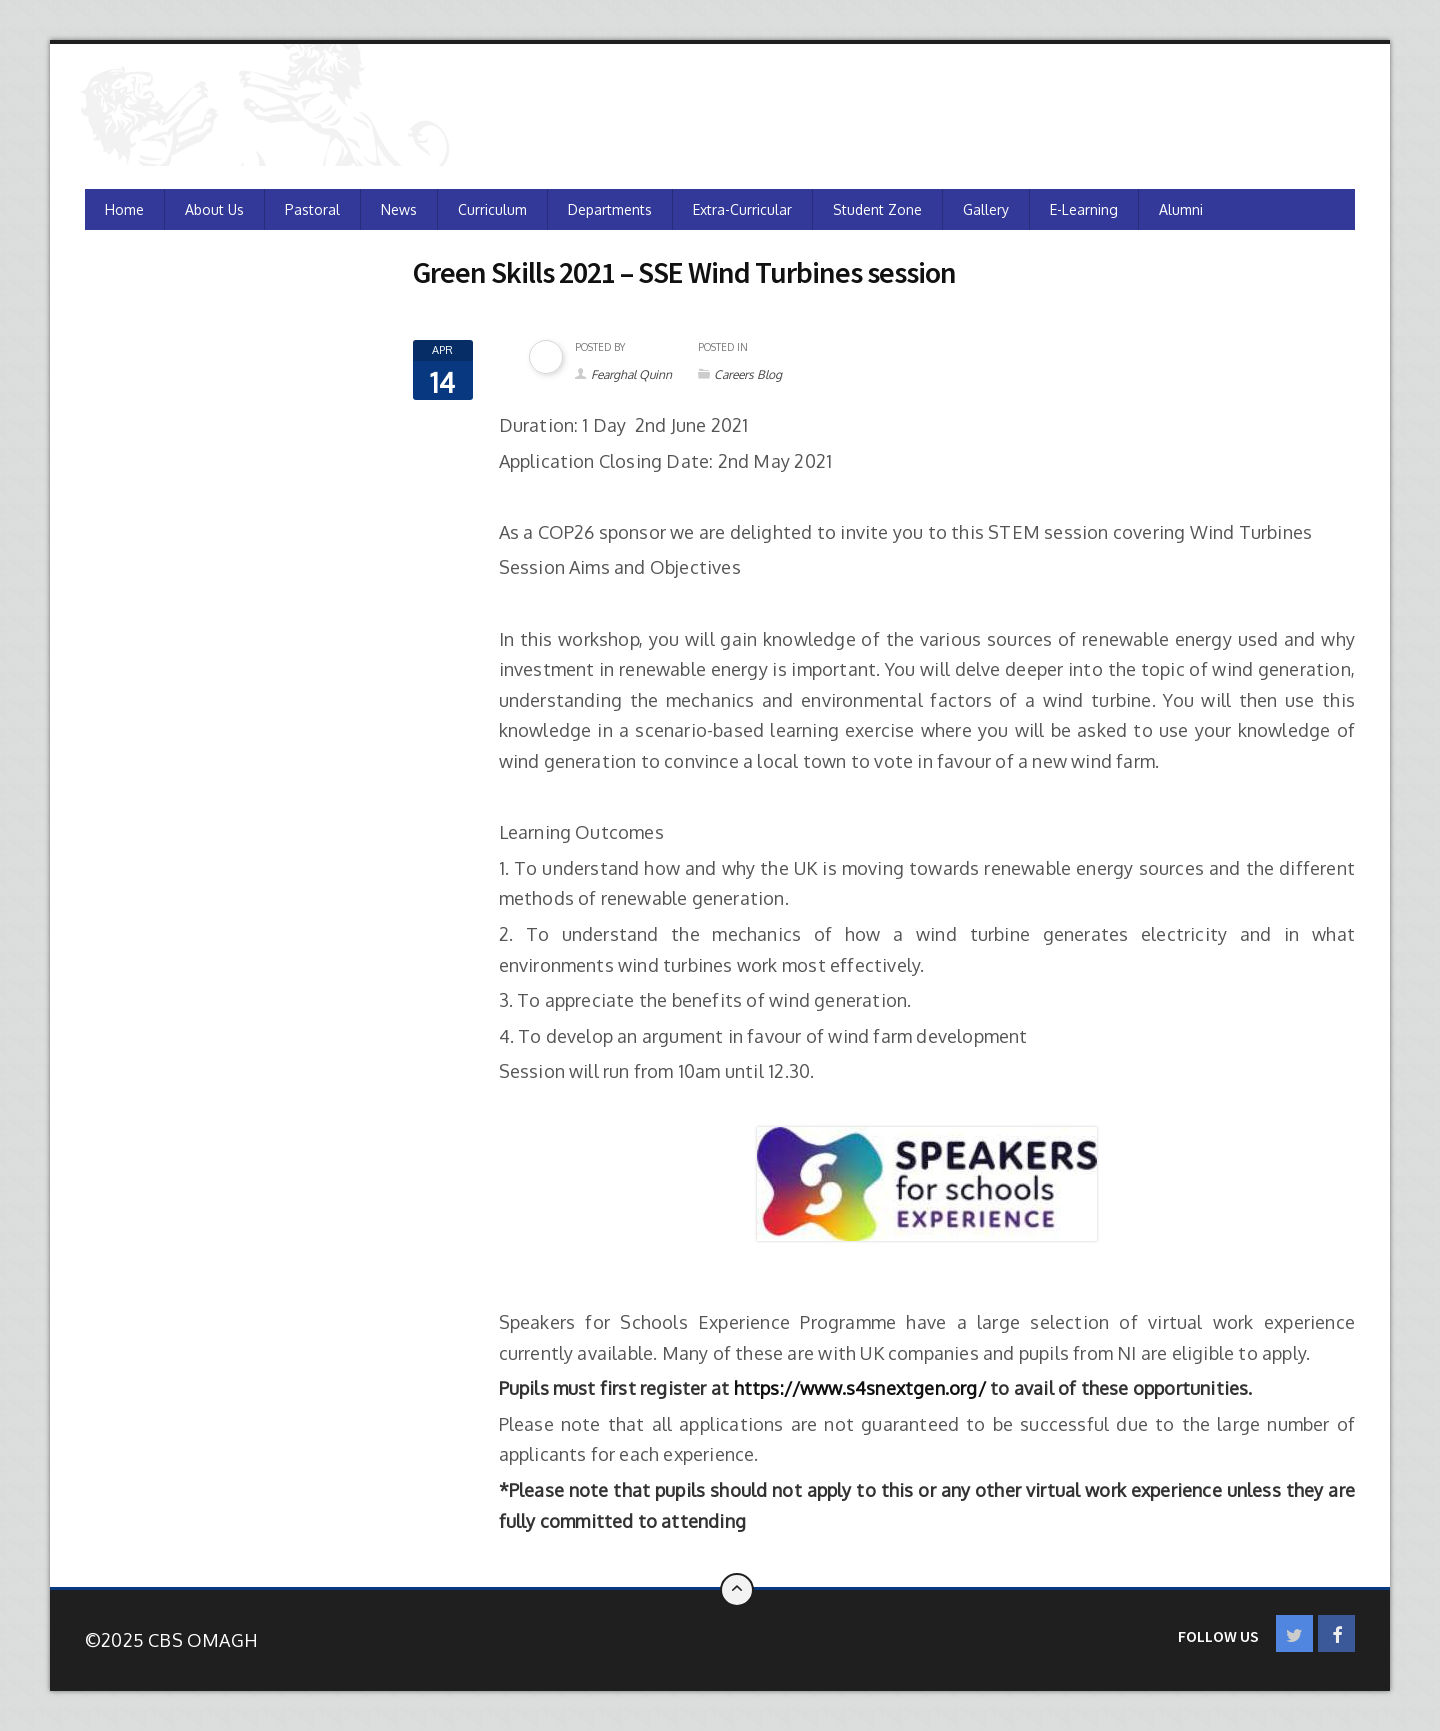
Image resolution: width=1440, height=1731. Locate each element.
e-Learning (1084, 209)
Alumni (1181, 209)
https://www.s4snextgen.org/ (860, 1388)
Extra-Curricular (742, 209)
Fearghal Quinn (631, 374)
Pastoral (312, 209)
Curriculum (492, 209)
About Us (214, 209)
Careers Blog (748, 374)
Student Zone (877, 209)
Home (124, 209)
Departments (610, 209)
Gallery (986, 209)
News (399, 209)
